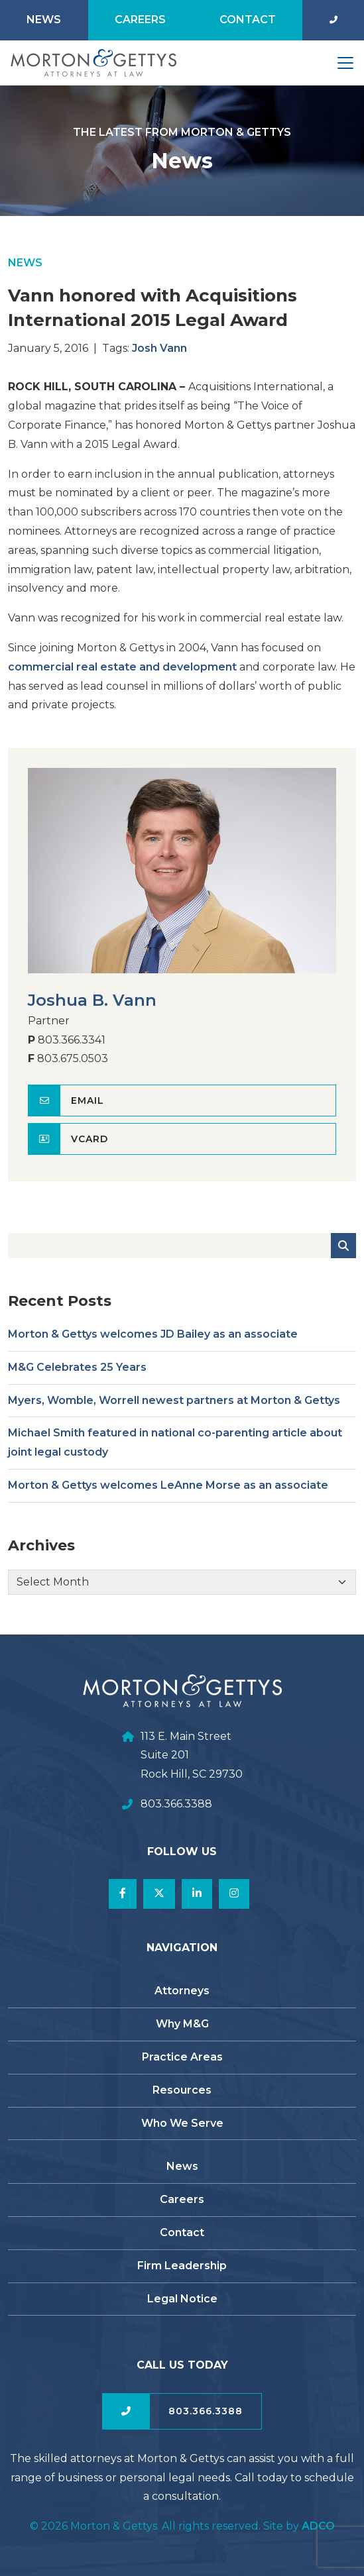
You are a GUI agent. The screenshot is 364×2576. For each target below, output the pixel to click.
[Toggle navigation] (345, 63)
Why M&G (182, 2023)
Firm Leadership (182, 2265)
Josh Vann (159, 356)
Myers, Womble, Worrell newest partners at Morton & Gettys (174, 1408)
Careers (140, 19)
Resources (182, 2090)
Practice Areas (182, 2057)
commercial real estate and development (122, 675)
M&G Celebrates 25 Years (77, 1375)
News (44, 19)
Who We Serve (182, 2123)
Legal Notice (182, 2298)
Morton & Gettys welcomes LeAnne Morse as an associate (168, 1493)
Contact (247, 19)
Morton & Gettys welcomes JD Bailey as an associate (153, 1342)
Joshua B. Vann (92, 1008)
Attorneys (182, 1990)
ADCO (318, 2526)
